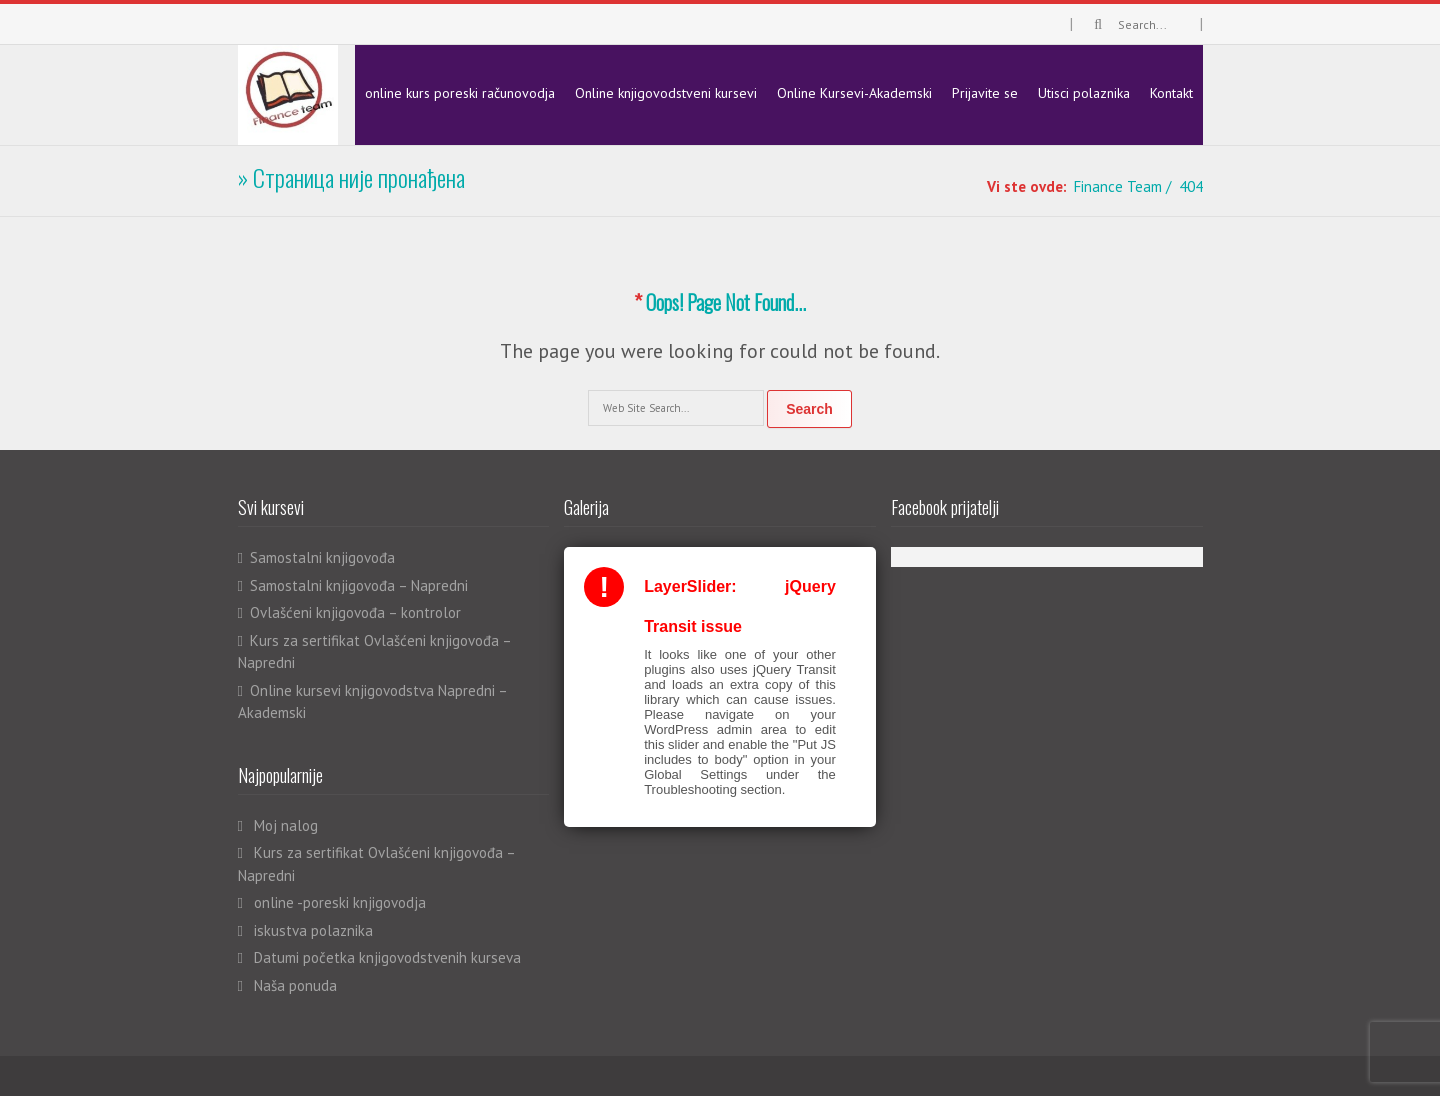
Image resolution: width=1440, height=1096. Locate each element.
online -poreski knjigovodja (340, 902)
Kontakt (1171, 93)
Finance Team (1118, 186)
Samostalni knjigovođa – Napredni (359, 585)
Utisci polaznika (1084, 93)
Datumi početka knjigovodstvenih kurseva (387, 957)
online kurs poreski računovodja (460, 93)
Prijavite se (985, 93)
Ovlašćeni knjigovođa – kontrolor (355, 612)
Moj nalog (286, 825)
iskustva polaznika (313, 930)
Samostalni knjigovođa (322, 557)
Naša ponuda (295, 985)
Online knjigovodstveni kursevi (666, 93)
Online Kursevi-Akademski (854, 93)
